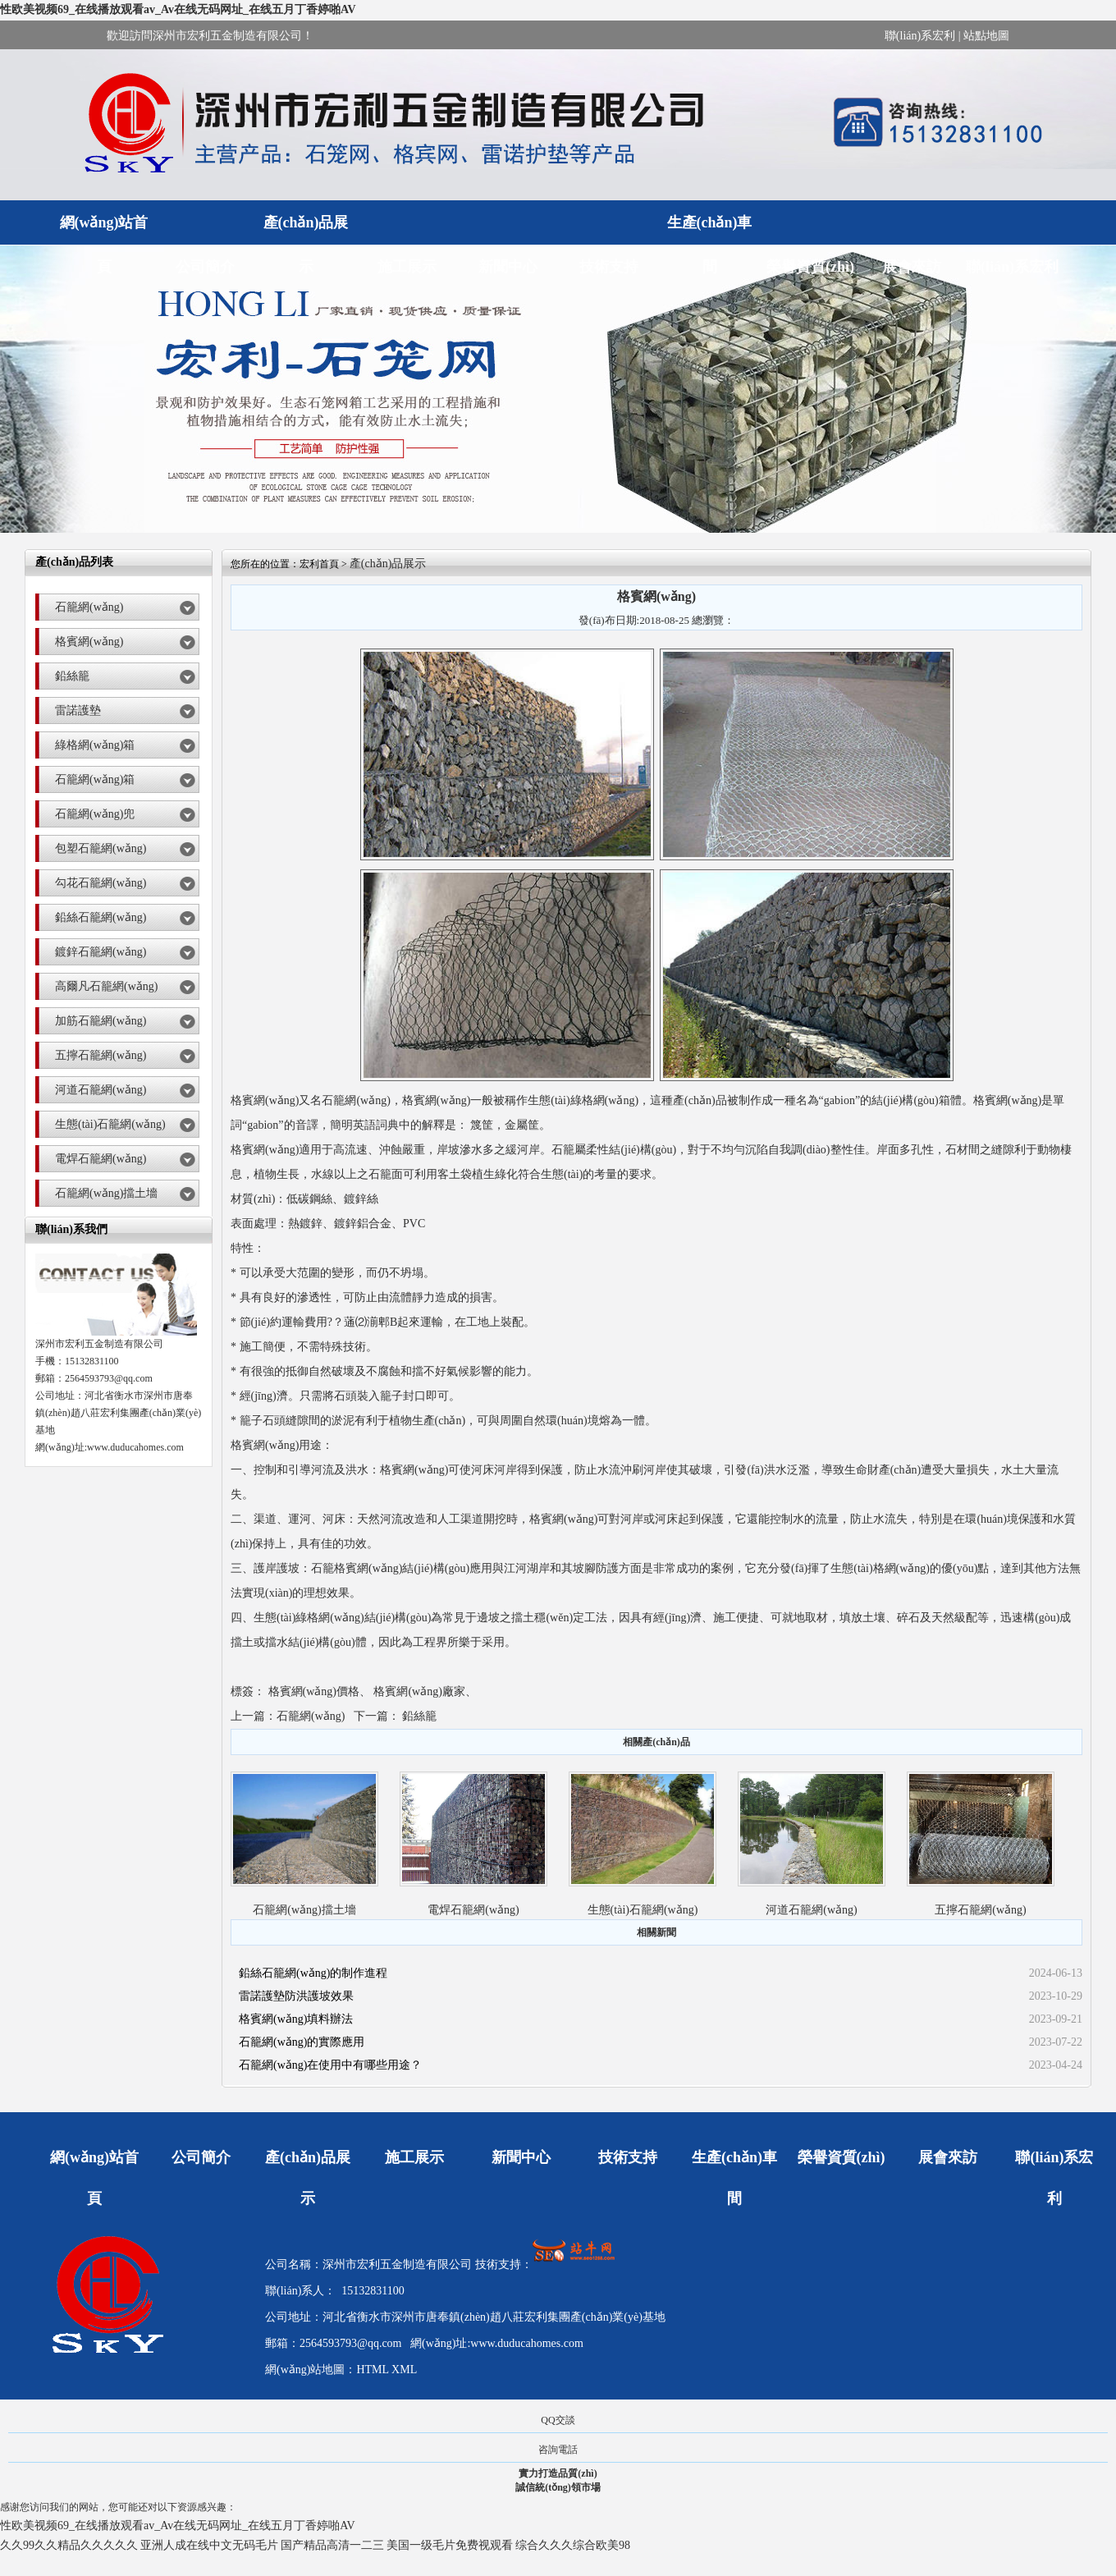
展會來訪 (911, 267)
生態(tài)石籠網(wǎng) (110, 1124)
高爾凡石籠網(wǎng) (106, 986)
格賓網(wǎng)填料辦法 (296, 2019)
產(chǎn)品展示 (306, 229)
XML (404, 2369)
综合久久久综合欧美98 (572, 2545)
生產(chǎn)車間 (709, 229)
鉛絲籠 (72, 676)
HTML (372, 2369)
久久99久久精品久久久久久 (69, 2545)
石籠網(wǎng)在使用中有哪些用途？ (330, 2065)
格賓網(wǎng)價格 (313, 1691)
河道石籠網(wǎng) (100, 1090)
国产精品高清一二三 (332, 2545)
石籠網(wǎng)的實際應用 (301, 2042)
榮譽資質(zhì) (810, 267)
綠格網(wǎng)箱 (95, 745)
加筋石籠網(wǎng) (100, 1021)
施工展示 (407, 267)
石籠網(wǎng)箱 (95, 779)
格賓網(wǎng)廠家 (418, 1691)
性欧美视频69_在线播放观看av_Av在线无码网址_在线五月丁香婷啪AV (178, 9)
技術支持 (608, 267)
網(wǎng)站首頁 (104, 229)
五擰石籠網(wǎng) (100, 1055)
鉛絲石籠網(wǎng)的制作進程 (313, 1973)
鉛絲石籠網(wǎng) (100, 917)
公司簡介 (205, 267)
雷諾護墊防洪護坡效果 (296, 1996)
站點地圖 (986, 36)
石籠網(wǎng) (89, 607)
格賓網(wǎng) (89, 641)
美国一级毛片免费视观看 (449, 2545)
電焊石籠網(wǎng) (100, 1159)
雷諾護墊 (78, 710)
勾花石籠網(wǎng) (100, 883)
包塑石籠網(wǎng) (100, 848)
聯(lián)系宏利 (920, 36)
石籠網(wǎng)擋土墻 (106, 1193)
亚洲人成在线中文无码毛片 (209, 2545)
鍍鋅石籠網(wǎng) (100, 952)
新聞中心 (507, 267)
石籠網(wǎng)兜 (95, 814)
